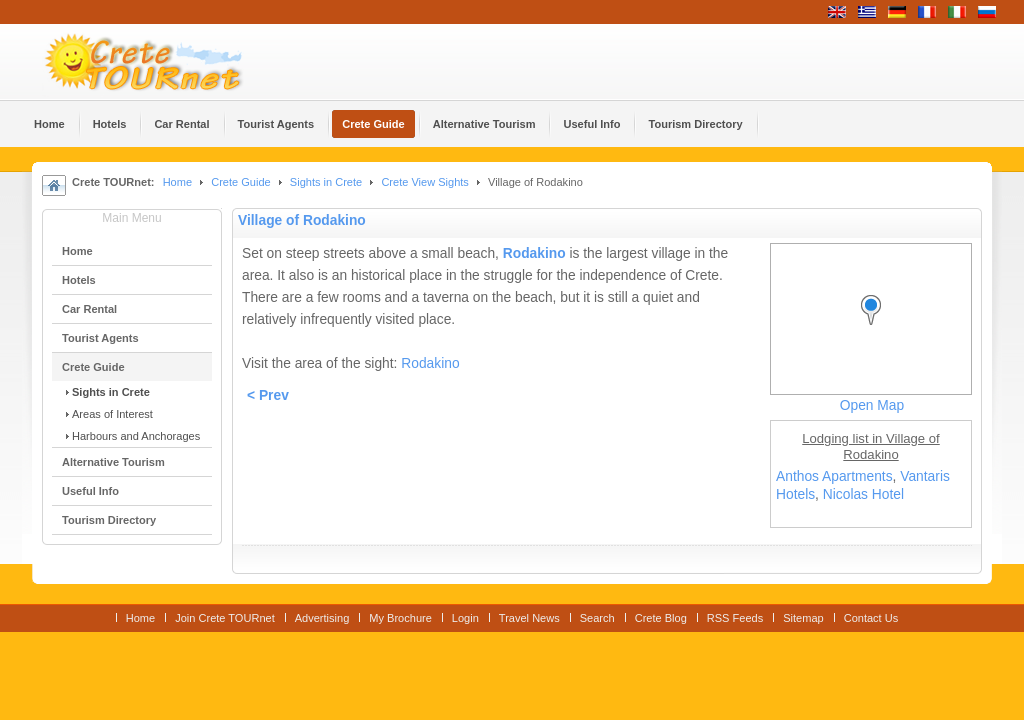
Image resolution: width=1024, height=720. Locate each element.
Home (177, 182)
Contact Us (871, 618)
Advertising (322, 618)
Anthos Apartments (834, 476)
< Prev (268, 395)
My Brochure (400, 618)
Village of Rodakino (302, 220)
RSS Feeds (735, 618)
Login (465, 618)
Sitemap (803, 618)
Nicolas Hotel (863, 494)
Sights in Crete (326, 182)
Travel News (529, 618)
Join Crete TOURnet (225, 618)
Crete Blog (661, 618)
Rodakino (534, 253)
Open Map (872, 405)
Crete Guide (240, 182)
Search (597, 618)
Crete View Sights (424, 182)
